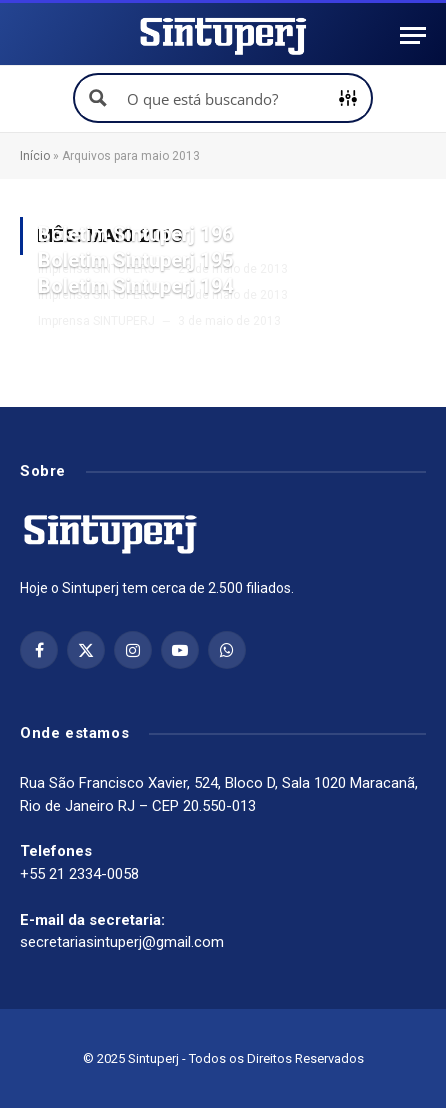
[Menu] (413, 35)
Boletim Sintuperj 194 (135, 286)
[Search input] (224, 98)
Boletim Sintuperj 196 (135, 234)
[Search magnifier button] (98, 98)
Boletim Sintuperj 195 (135, 260)
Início (35, 156)
